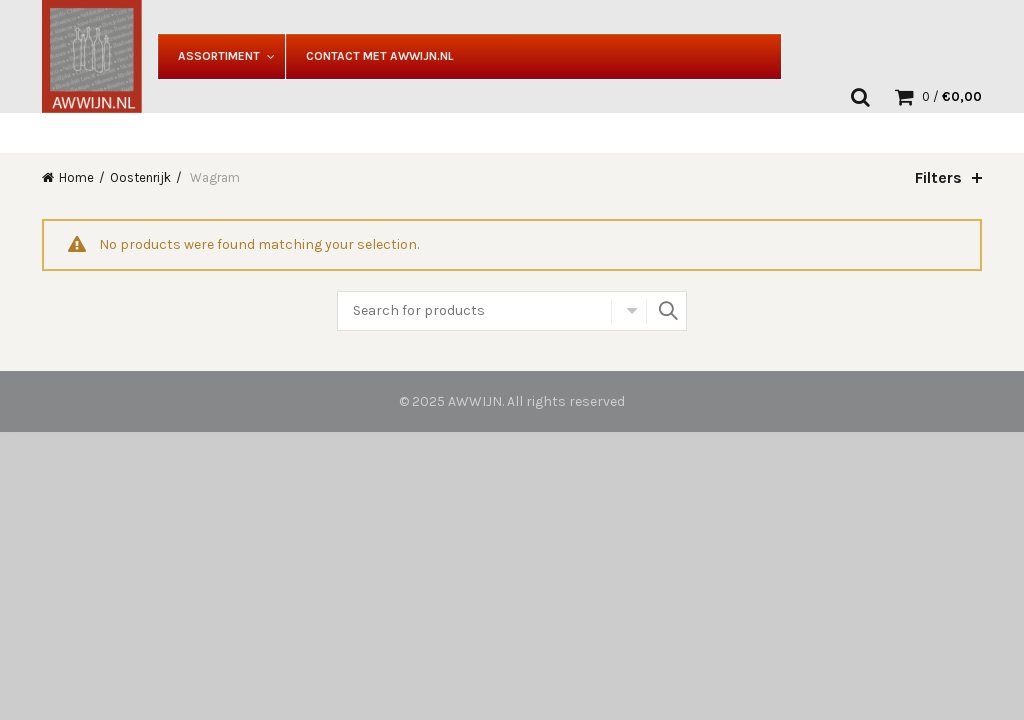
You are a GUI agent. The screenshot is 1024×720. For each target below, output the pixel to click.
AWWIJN (475, 401)
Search (667, 311)
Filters (938, 177)
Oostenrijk (140, 177)
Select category (629, 311)
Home (76, 177)
